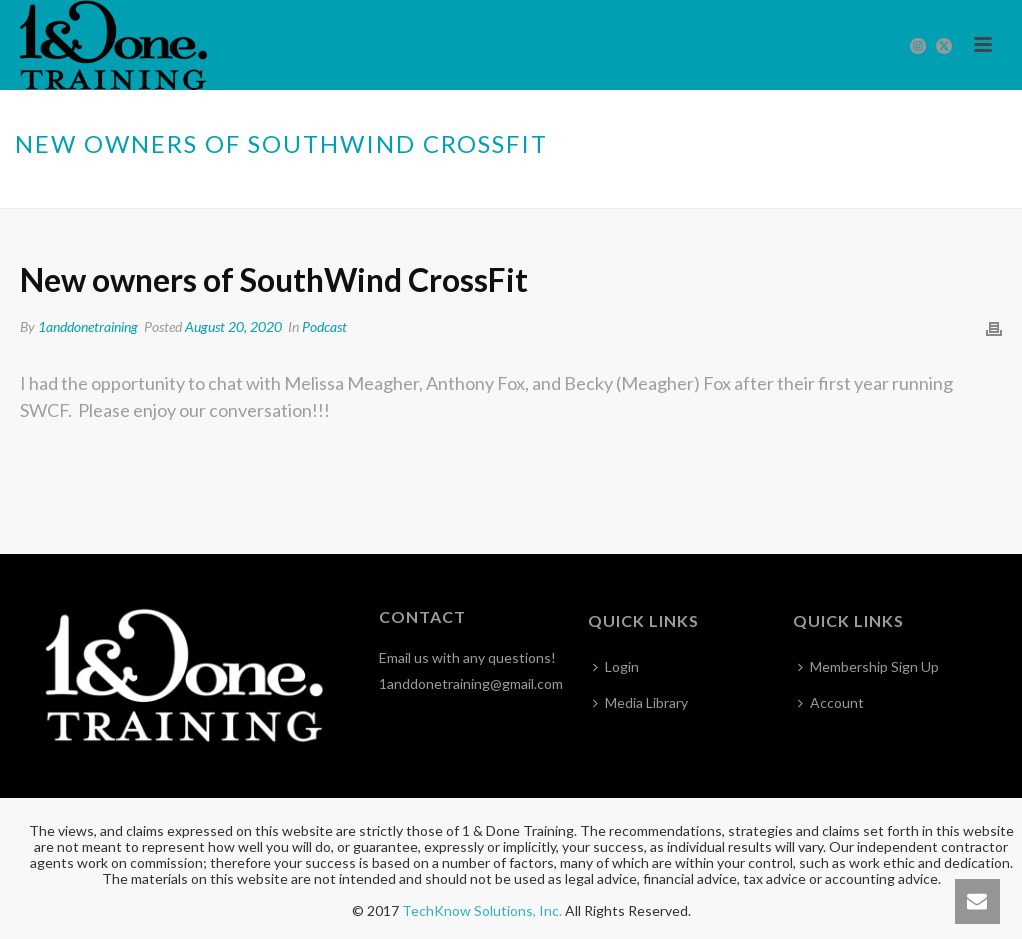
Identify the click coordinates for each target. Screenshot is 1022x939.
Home (645, 189)
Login (616, 666)
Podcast (704, 189)
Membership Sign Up (868, 666)
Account (831, 702)
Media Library (640, 702)
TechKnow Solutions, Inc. (482, 910)
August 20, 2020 (233, 326)
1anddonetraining (88, 326)
